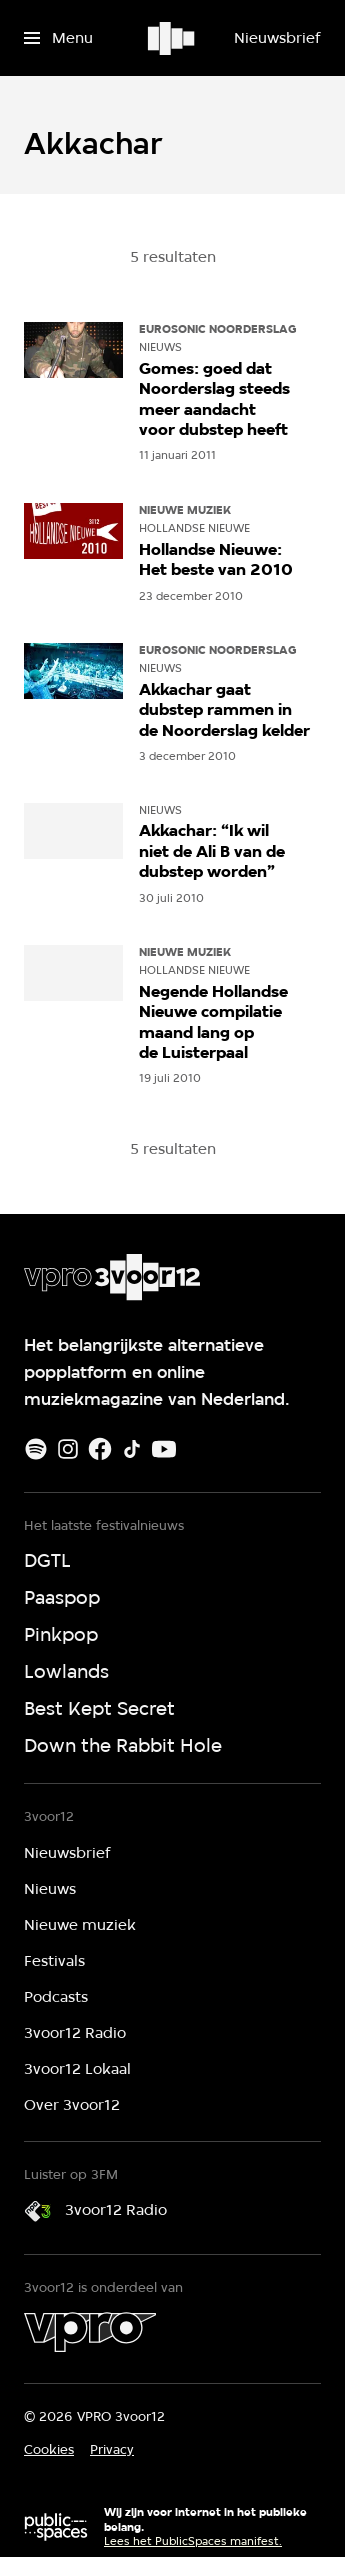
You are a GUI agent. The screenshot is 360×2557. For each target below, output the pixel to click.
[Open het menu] (58, 38)
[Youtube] (164, 1449)
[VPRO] (90, 2332)
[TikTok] (132, 1449)
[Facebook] (100, 1449)
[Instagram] (68, 1449)
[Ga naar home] (172, 38)
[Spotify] (36, 1449)
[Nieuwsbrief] (277, 38)
